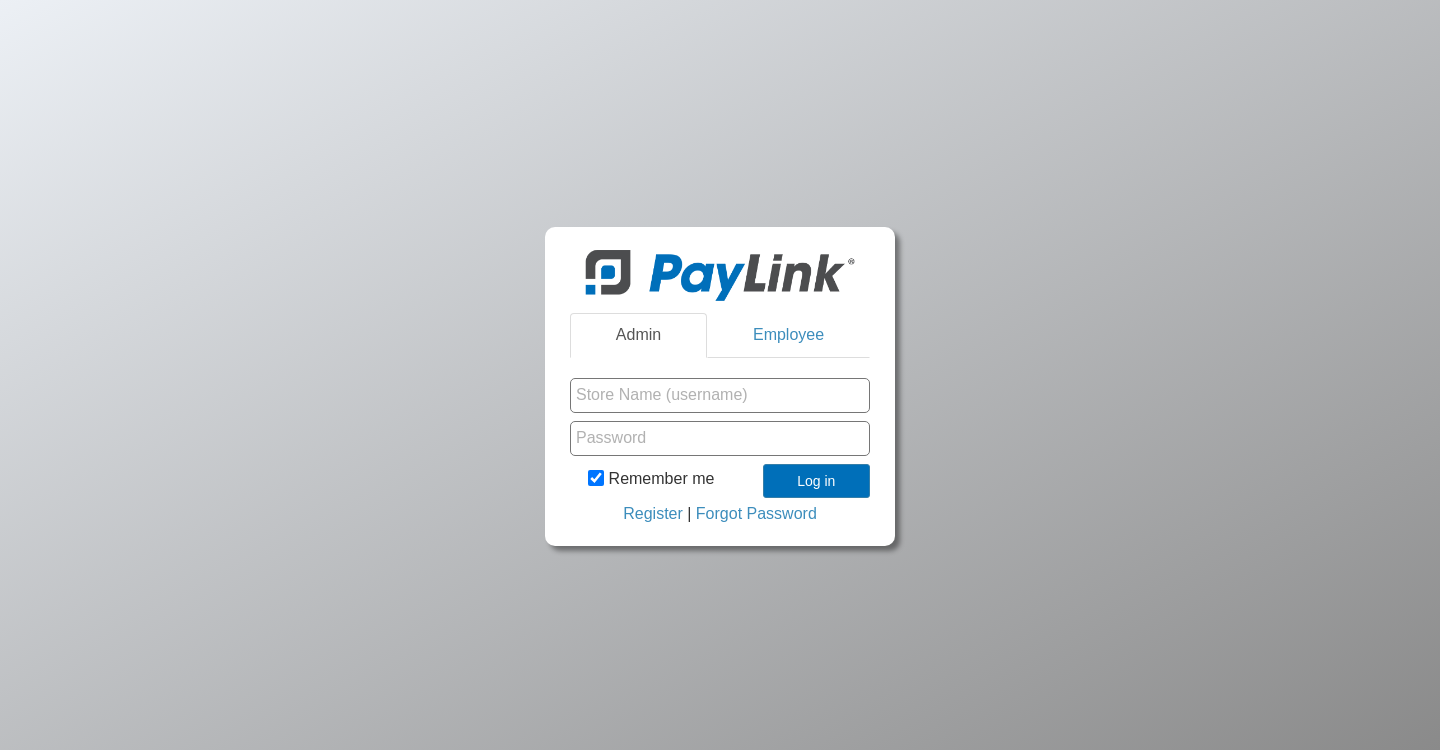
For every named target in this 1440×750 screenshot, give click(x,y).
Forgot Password (756, 513)
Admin (638, 334)
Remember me (651, 478)
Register (653, 513)
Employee (788, 334)
